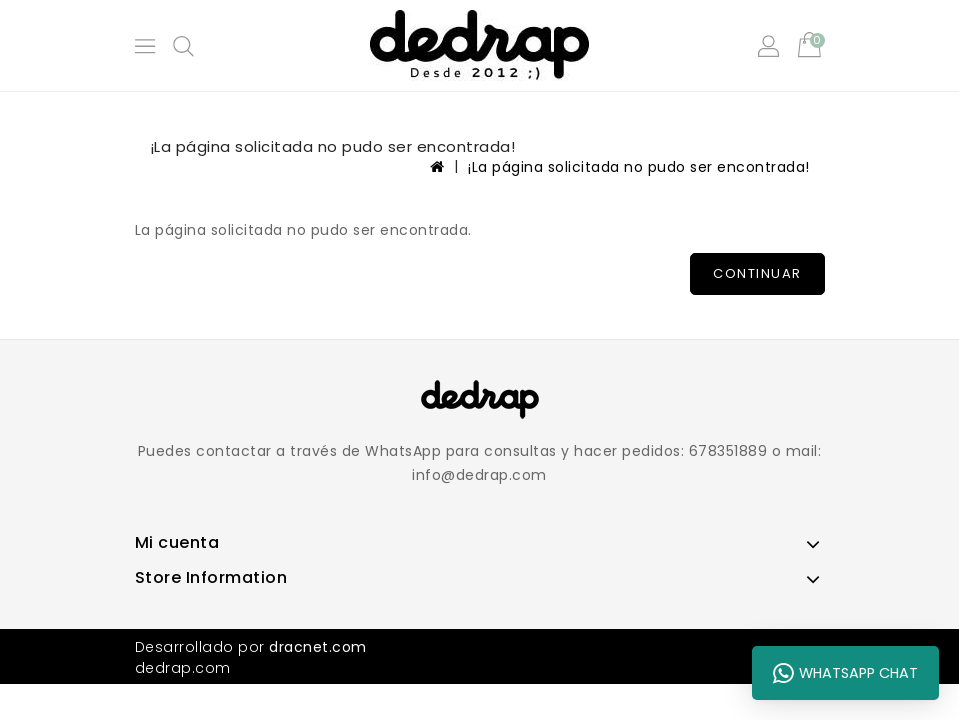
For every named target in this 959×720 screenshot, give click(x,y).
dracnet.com (318, 647)
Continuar (757, 273)
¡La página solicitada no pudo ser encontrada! (639, 167)
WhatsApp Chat (845, 673)
